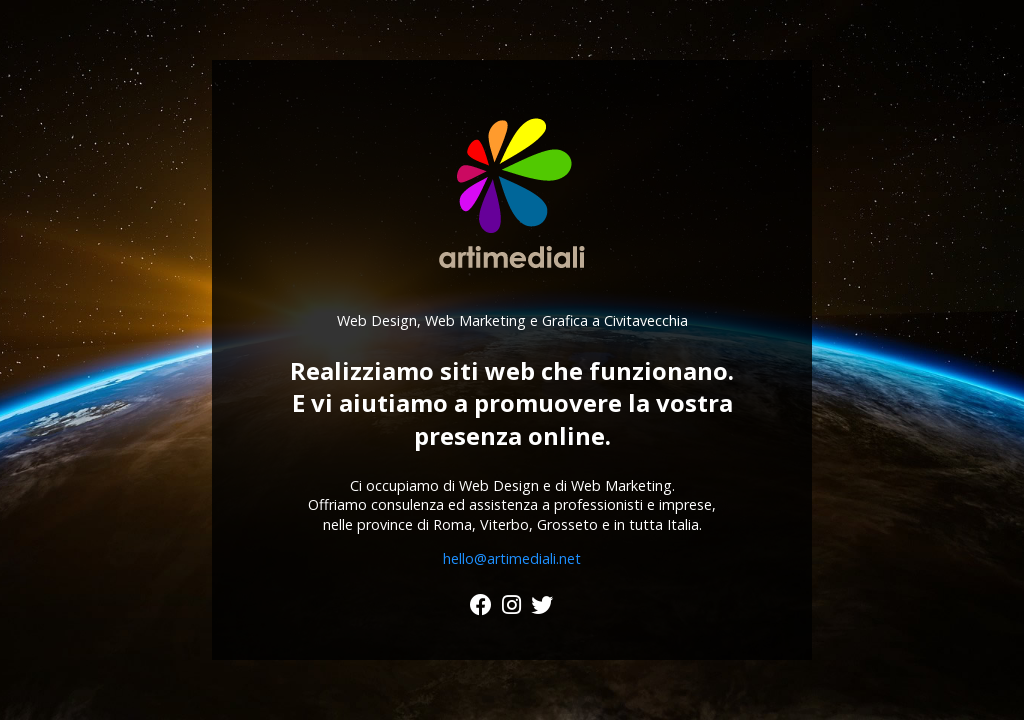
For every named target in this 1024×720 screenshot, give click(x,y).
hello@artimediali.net (512, 558)
